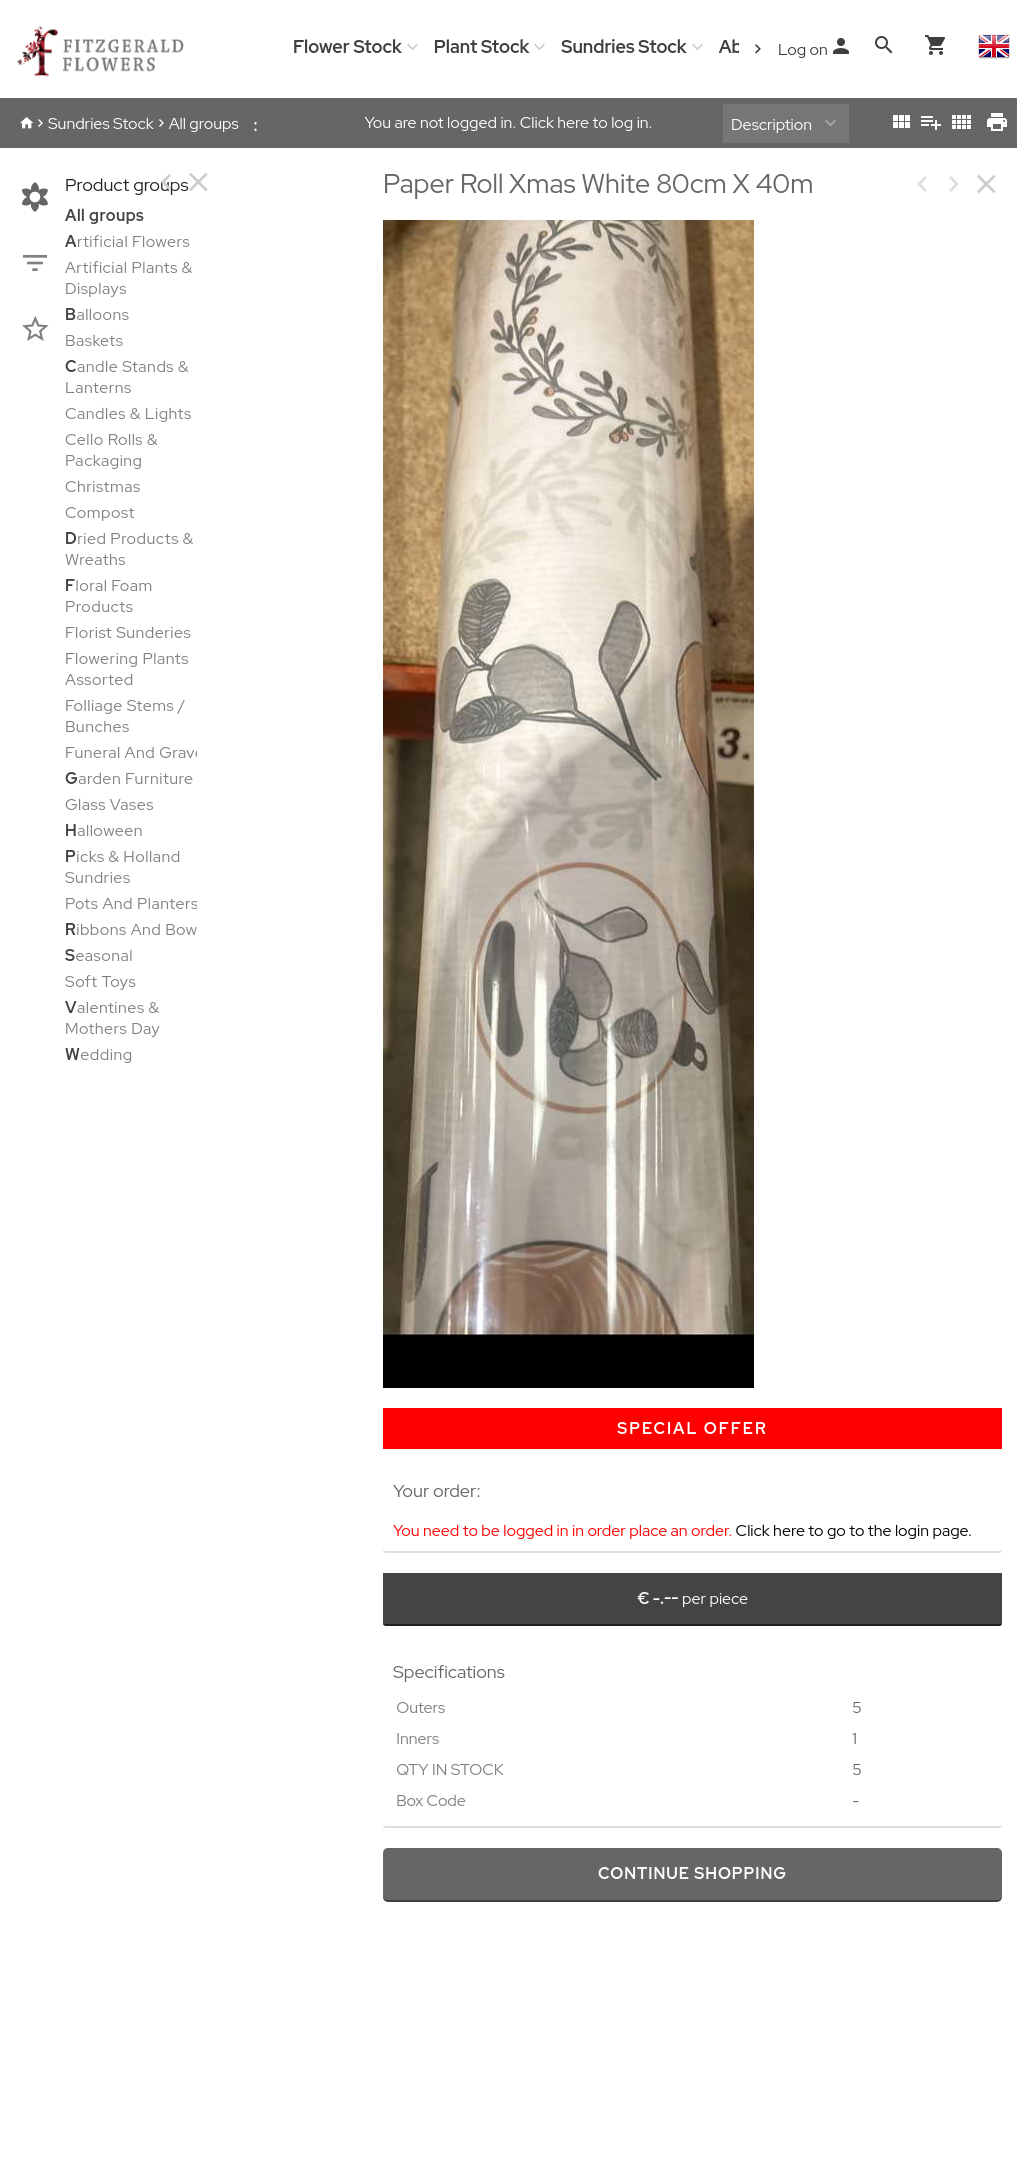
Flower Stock (347, 46)
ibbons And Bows (135, 929)
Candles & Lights (128, 413)
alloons (97, 314)
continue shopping (692, 1873)
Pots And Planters (132, 903)
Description (771, 124)
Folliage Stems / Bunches (125, 716)
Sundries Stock (623, 46)
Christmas (103, 486)
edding (99, 1054)
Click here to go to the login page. (854, 1530)
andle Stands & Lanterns (127, 377)
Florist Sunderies (128, 632)
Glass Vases (109, 804)
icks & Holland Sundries (123, 867)
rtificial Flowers (127, 241)
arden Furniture (129, 778)
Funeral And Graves (138, 752)
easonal (99, 955)
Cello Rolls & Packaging (111, 450)
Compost (100, 512)
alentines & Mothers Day (112, 1018)
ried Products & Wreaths (129, 549)
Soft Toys (100, 981)
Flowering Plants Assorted (127, 669)
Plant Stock (481, 46)
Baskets (94, 340)
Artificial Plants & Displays (129, 278)
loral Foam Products (109, 596)
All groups (204, 123)
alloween (104, 830)
